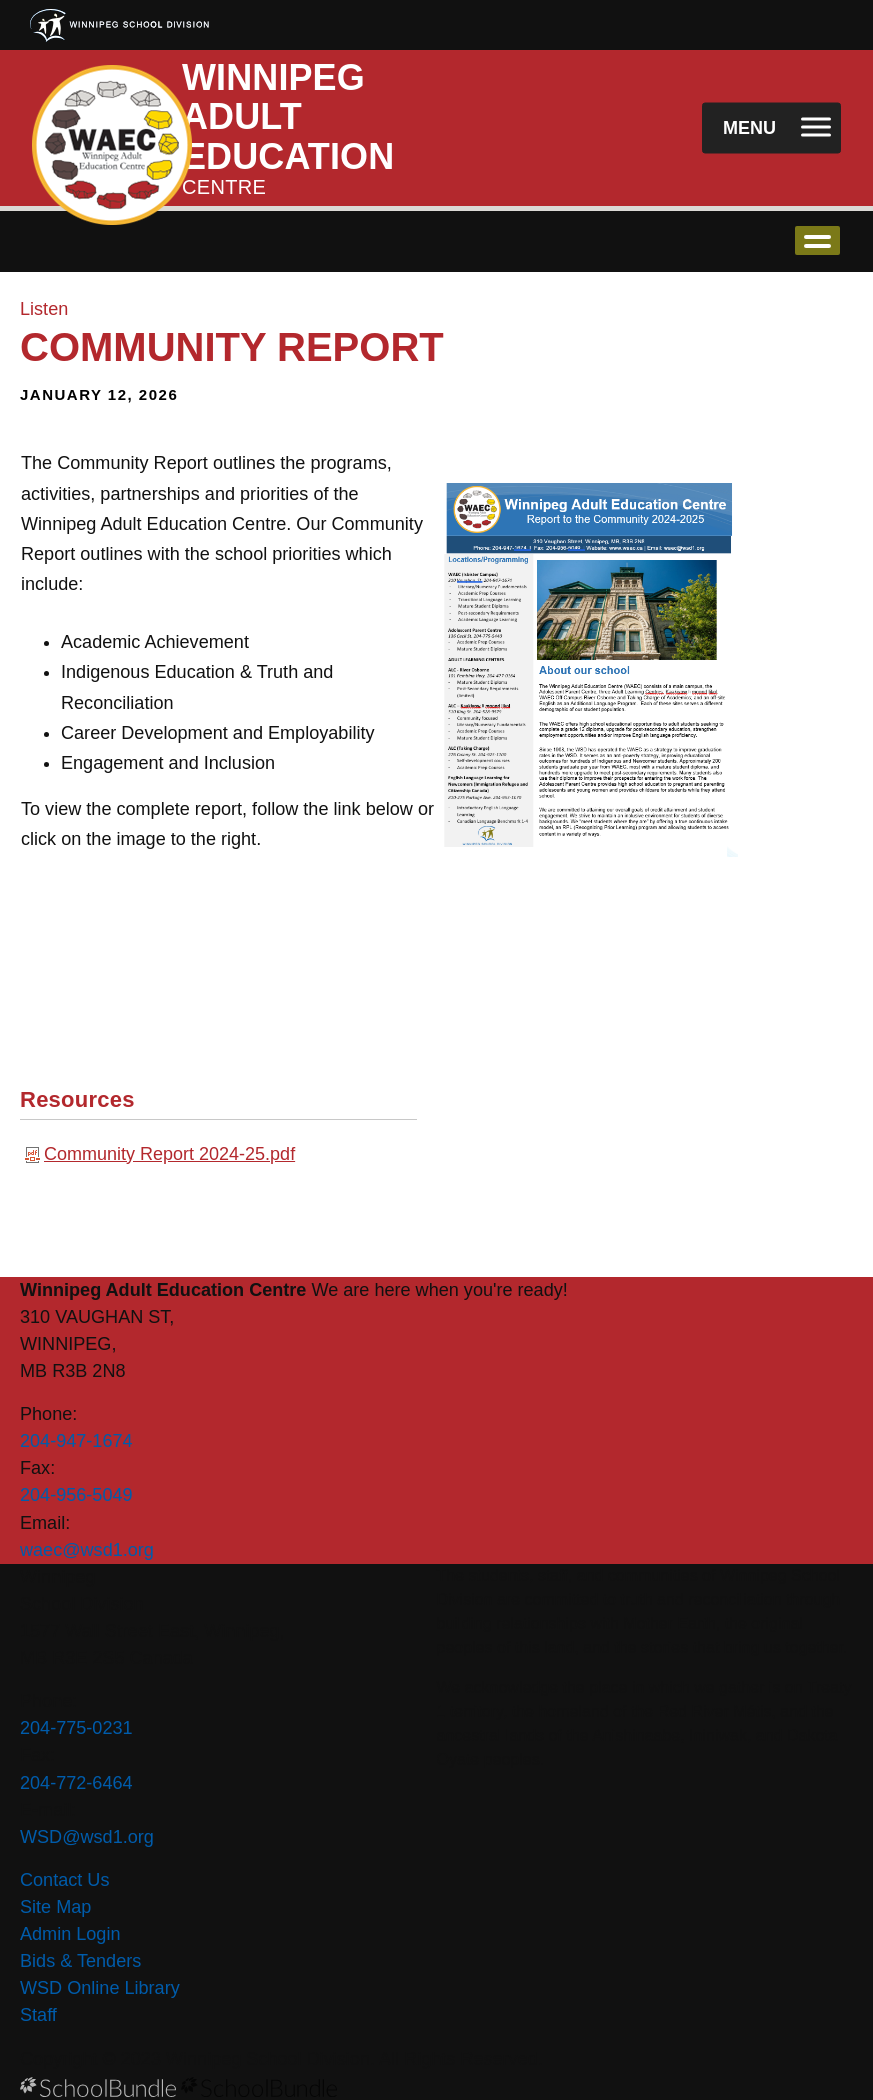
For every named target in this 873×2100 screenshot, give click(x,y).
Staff (38, 2015)
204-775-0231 (76, 1728)
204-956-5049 (76, 1495)
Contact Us (64, 1880)
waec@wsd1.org (87, 1550)
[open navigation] (771, 128)
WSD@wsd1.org (87, 1837)
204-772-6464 (76, 1783)
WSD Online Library (100, 1988)
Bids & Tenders (80, 1961)
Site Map (55, 1907)
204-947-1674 (76, 1441)
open (817, 240)
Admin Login (70, 1934)
